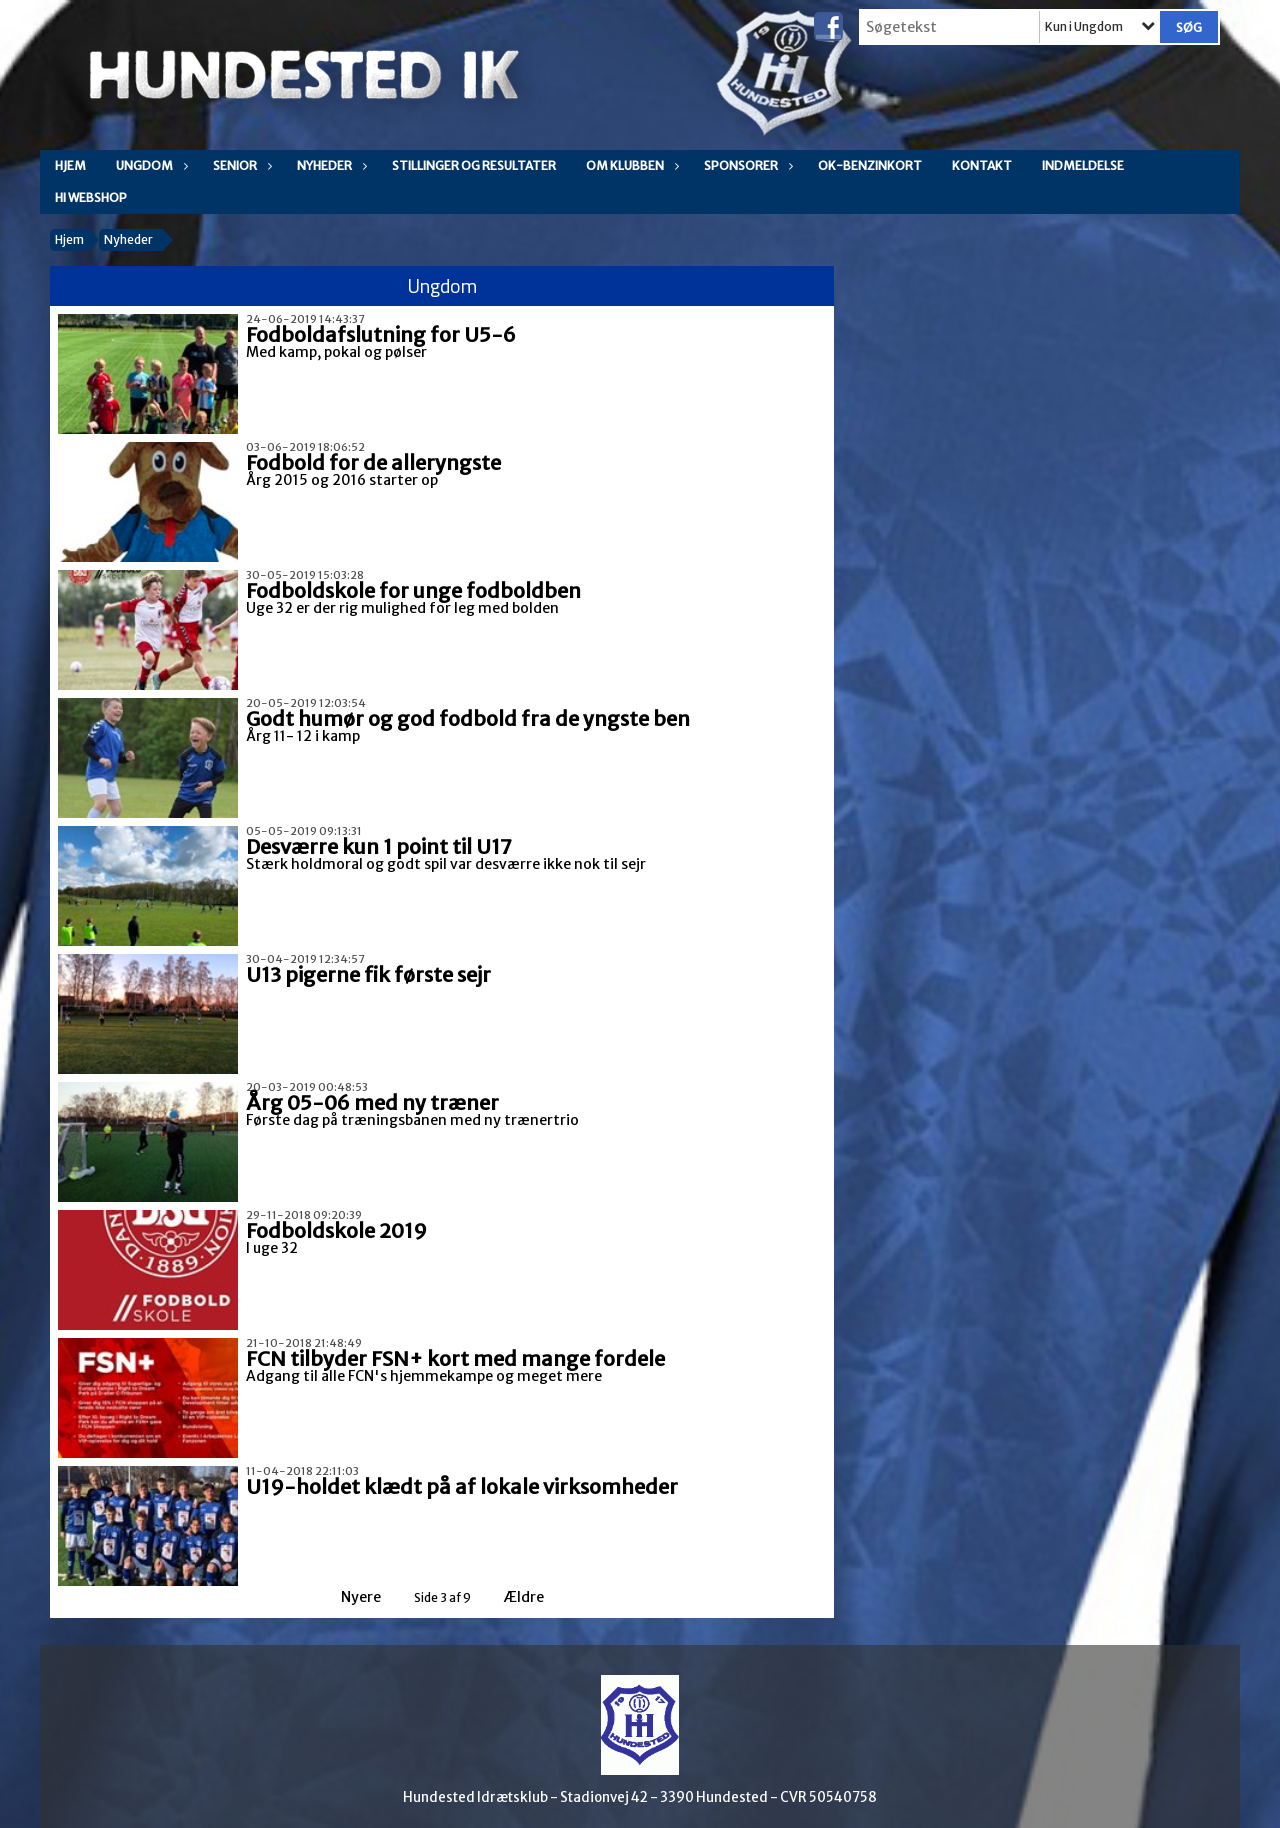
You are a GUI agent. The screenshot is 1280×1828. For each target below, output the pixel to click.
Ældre (537, 1597)
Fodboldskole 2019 (336, 1230)
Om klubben (630, 165)
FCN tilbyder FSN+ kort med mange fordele (455, 1358)
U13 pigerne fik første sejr (368, 974)
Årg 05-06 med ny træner (372, 1102)
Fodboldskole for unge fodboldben (413, 590)
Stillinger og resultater (474, 165)
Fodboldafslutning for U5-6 (381, 334)
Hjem (70, 165)
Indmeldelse (1083, 165)
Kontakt (982, 165)
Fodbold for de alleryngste (373, 462)
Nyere (349, 1597)
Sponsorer (746, 165)
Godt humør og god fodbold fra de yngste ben (468, 718)
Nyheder (329, 165)
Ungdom (149, 165)
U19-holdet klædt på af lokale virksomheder (462, 1486)
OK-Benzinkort (870, 165)
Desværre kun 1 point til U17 (379, 846)
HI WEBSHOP (91, 197)
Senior (240, 165)
